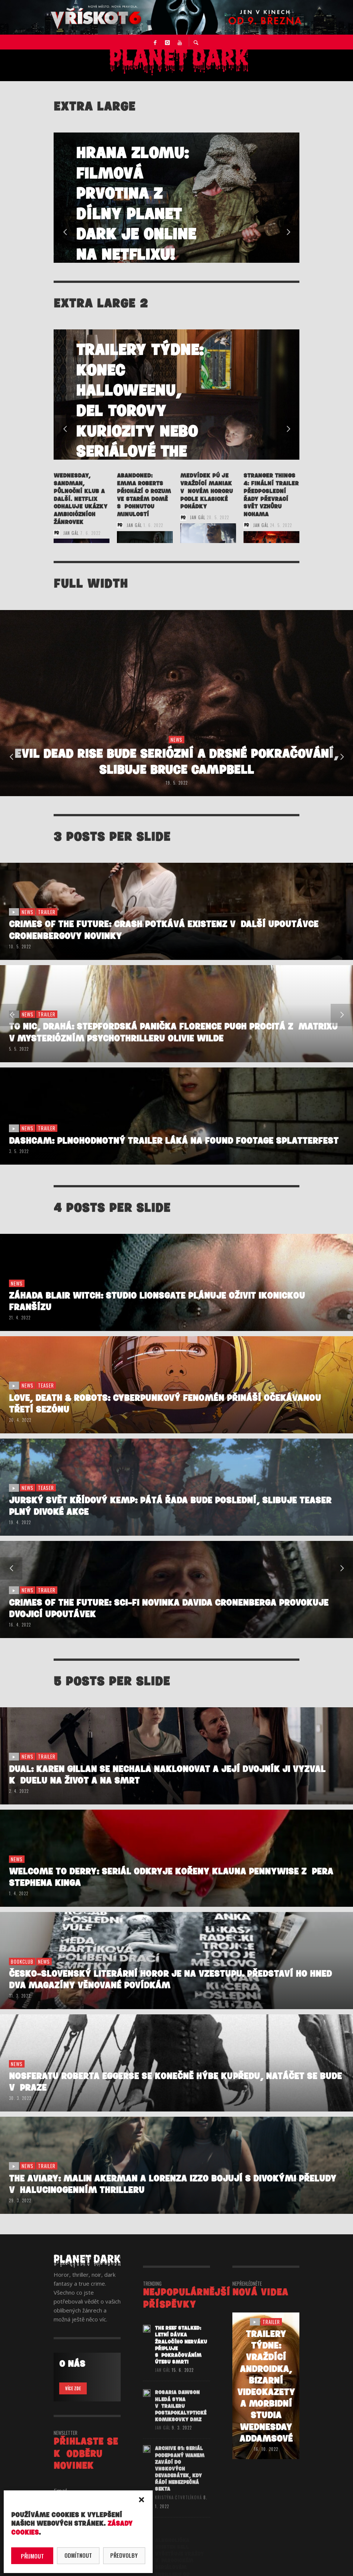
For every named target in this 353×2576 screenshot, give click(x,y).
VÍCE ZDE (73, 2388)
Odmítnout (78, 2555)
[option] (176, 198)
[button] (141, 2499)
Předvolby (124, 2555)
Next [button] (288, 232)
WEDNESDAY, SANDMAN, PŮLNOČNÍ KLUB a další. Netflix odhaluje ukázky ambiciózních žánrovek (81, 499)
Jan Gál (71, 533)
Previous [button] (65, 232)
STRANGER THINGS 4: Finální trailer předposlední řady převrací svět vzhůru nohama (271, 495)
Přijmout (32, 2556)
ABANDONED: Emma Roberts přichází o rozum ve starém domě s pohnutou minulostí (144, 495)
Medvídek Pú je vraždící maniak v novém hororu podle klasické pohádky (206, 491)
